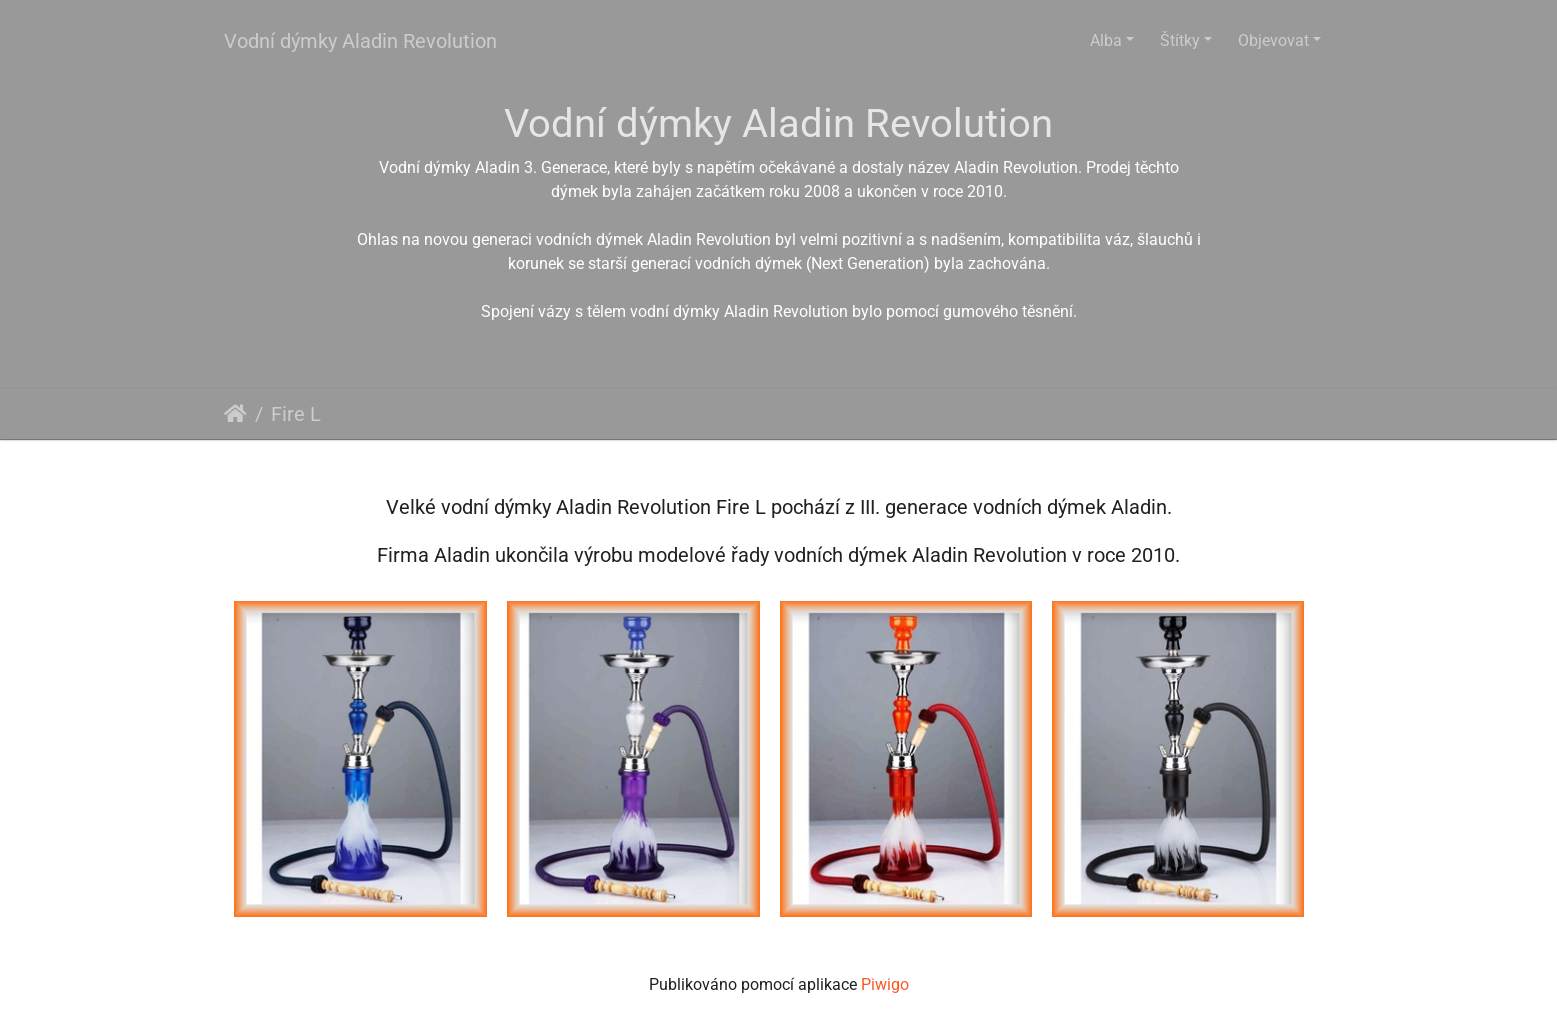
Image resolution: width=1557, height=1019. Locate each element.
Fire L (296, 414)
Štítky (1180, 40)
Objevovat (1273, 40)
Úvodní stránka (235, 414)
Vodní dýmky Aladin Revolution (360, 41)
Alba (1106, 40)
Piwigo (885, 984)
